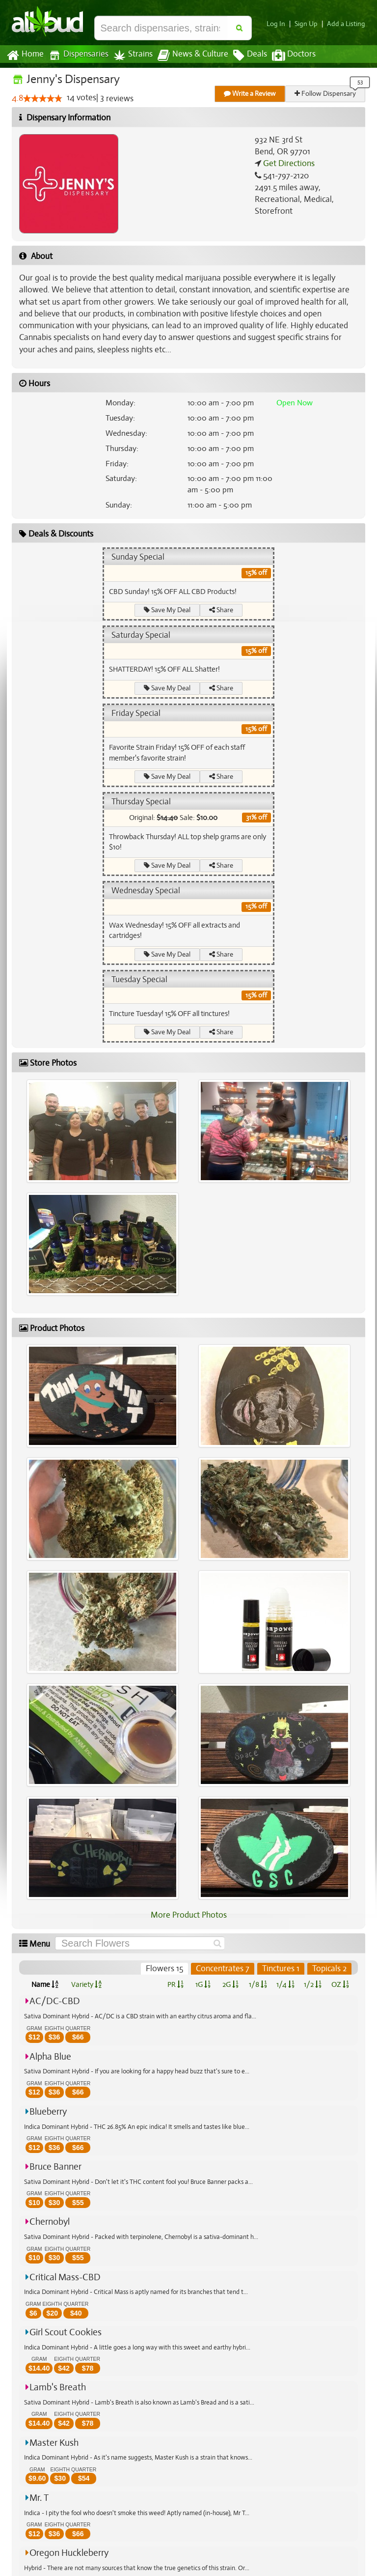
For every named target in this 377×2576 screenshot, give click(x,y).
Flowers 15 (165, 1969)
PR (175, 1984)
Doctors (285, 55)
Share (222, 610)
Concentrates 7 (223, 1969)
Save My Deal (167, 610)
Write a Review (250, 93)
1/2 (313, 1984)
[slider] (42, 99)
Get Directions (287, 164)
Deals (242, 55)
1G (203, 1984)
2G (230, 1984)
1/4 (285, 1984)
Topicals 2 (329, 1969)
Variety (86, 1984)
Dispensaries (77, 55)
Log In (280, 24)
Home (25, 55)
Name (44, 1984)
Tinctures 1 (281, 1969)
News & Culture (187, 55)
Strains (129, 55)
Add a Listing (347, 24)
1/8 (258, 1984)
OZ (340, 1984)
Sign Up (309, 24)
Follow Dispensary (326, 93)
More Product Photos (188, 1915)
